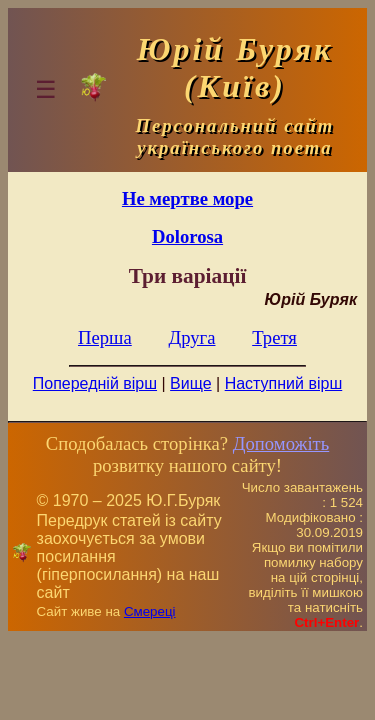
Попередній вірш (95, 383)
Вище (191, 383)
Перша (105, 337)
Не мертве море (187, 198)
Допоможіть (281, 443)
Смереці (150, 611)
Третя (274, 337)
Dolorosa (187, 236)
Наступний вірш (284, 383)
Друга (191, 337)
